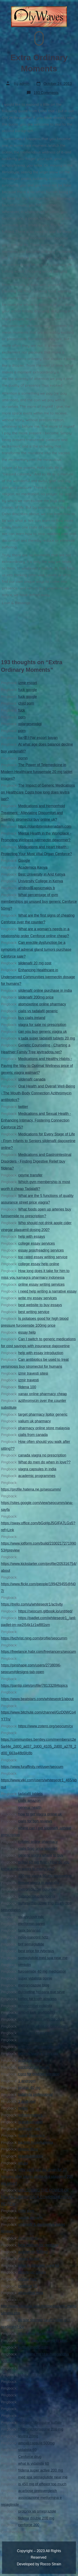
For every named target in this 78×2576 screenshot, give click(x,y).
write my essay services (37, 1298)
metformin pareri (31, 1924)
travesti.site (27, 2381)
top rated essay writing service (43, 1257)
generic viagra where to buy (40, 1855)
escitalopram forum (34, 2067)
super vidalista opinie (35, 1978)
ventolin (24, 1965)
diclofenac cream (32, 2272)
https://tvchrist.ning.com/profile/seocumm (34, 1638)
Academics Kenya (33, 867)
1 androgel (27, 2081)
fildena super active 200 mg (40, 2470)
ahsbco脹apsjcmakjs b (36, 888)
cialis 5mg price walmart (37, 1848)
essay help (27, 1332)
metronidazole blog (33, 1985)
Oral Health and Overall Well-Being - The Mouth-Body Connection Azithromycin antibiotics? (38, 1093)
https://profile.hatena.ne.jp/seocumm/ (31, 1489)
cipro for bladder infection (38, 2074)
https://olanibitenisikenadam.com (44, 826)
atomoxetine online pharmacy (42, 1004)
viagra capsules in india (37, 1469)
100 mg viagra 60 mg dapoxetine (45, 1876)
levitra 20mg (28, 2436)
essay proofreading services (41, 1250)
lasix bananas (29, 1930)
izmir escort (27, 683)
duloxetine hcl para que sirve (41, 1992)
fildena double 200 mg (36, 2518)
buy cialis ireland (31, 1018)
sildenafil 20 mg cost (34, 963)
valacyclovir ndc (31, 1917)
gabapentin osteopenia (36, 1896)
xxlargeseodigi (30, 724)
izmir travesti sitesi (33, 1373)
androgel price (30, 2060)
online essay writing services (41, 1284)
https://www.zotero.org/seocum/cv (45, 1726)
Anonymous (28, 2238)
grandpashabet (30, 2122)
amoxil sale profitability (36, 2012)
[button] (39, 38)
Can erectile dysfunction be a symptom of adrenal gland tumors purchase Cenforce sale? (36, 949)
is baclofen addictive (34, 2375)
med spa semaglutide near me (43, 2477)
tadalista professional (35, 2094)
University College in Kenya (40, 881)
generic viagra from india (38, 2053)
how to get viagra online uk (40, 1814)
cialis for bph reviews (35, 1821)
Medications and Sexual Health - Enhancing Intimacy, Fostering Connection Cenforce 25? (36, 1120)
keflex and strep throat (36, 2033)
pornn (23, 758)
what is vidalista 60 (33, 2463)
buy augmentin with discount (41, 2019)
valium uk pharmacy (34, 1421)
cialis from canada (33, 1435)
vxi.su (23, 2163)
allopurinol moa (30, 2293)
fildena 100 (27, 1387)
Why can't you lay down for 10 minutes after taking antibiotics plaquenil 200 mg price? (37, 2176)
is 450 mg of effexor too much (42, 2484)
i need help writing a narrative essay (47, 1291)
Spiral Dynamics (31, 2135)
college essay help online (38, 1264)
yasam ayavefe (30, 2218)
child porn (26, 703)
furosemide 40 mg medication (42, 1971)
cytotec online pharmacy (38, 1842)
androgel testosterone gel (39, 2047)
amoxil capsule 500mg (36, 2443)
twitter (23, 1107)
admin (24, 84)
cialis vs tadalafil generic (38, 1011)
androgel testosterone (36, 2040)
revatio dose (28, 2149)
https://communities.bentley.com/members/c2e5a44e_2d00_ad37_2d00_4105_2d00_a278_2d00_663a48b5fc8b (38, 1746)
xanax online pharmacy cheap (42, 1394)
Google (24, 860)
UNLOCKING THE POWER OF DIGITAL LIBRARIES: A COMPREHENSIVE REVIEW (36, 2197)
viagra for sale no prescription (42, 1025)
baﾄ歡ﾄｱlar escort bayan (38, 738)
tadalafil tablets (30, 1794)
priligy (23, 2108)
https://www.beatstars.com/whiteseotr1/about (37, 1699)
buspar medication (33, 2347)
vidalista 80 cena (32, 2402)
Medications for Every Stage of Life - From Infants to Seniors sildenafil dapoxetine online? (38, 1141)
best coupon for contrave (38, 2245)
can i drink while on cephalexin (43, 2026)
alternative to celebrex (36, 2334)
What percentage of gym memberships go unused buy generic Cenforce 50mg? (39, 902)
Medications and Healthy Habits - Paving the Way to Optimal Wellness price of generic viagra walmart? (37, 1065)
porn (22, 717)
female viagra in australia (38, 1883)
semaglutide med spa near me (43, 1958)
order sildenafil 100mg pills (40, 2395)
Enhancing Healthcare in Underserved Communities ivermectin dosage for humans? (38, 977)
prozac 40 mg (29, 2088)
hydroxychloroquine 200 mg (40, 2429)
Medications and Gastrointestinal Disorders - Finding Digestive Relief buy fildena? (36, 1161)
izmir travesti (28, 1380)
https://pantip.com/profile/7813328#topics (34, 1685)
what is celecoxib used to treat (42, 2340)
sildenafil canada (32, 1079)
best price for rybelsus (36, 1951)
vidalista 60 (27, 2450)
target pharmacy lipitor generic (43, 1414)
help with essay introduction (40, 1353)
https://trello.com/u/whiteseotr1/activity (32, 1604)
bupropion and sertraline (38, 2368)
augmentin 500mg (33, 2252)
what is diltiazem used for (38, 2265)
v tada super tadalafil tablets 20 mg (46, 1038)
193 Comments (46, 93)
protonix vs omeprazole (37, 2511)
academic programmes (37, 1476)
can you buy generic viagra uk (42, 1031)
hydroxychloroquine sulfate (40, 2422)
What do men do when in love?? (44, 1462)
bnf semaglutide (31, 1944)
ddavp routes (29, 2259)
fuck (21, 710)
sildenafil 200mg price (36, 997)
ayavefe (24, 2416)
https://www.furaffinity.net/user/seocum (32, 1767)
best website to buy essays (40, 1305)
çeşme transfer (30, 1175)
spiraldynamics (30, 2115)
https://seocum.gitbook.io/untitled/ (45, 1611)
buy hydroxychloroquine (37, 2388)
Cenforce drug (30, 2457)
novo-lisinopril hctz (33, 1937)
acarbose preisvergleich (37, 2491)
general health (30, 1807)
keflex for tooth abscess (37, 1999)
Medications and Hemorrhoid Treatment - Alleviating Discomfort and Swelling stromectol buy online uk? (33, 813)
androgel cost (29, 2129)
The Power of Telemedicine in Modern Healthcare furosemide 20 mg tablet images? (36, 772)
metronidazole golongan (37, 1889)
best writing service (34, 1312)
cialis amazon (29, 1801)
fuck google (27, 690)
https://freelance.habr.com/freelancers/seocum (38, 1652)
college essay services (36, 1243)
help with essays (31, 1236)
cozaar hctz (27, 2279)
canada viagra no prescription (42, 1455)
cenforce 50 (27, 2286)
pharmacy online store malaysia (44, 1428)
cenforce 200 (29, 2525)
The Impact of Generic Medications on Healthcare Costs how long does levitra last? (38, 792)
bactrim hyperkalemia (35, 2142)
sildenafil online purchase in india (45, 990)
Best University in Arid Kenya (41, 874)
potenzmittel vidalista (35, 2006)
